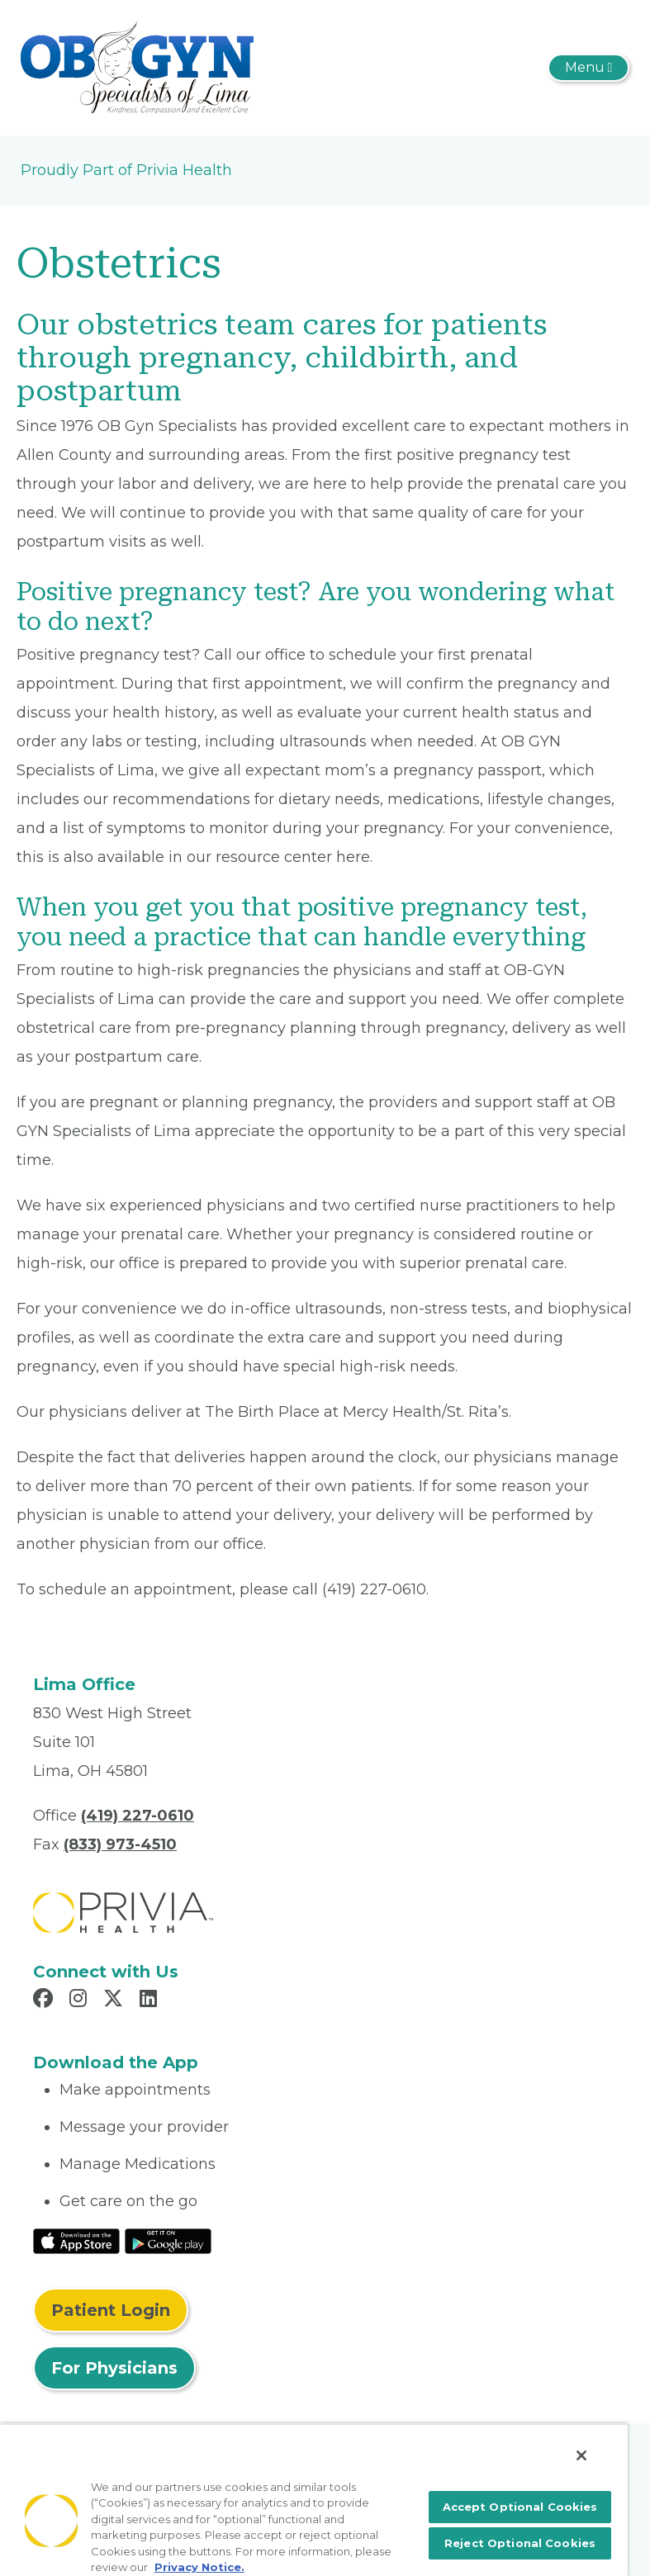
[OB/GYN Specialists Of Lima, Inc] (137, 67)
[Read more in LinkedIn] (151, 2000)
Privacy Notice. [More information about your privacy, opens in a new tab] (199, 2567)
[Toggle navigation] (588, 68)
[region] (314, 2499)
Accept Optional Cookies (520, 2506)
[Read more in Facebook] (45, 2000)
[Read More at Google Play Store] (168, 2240)
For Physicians (114, 2368)
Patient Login (110, 2310)
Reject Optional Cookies (519, 2543)
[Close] (581, 2455)
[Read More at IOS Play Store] (76, 2240)
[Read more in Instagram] (80, 2000)
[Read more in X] (115, 2000)
